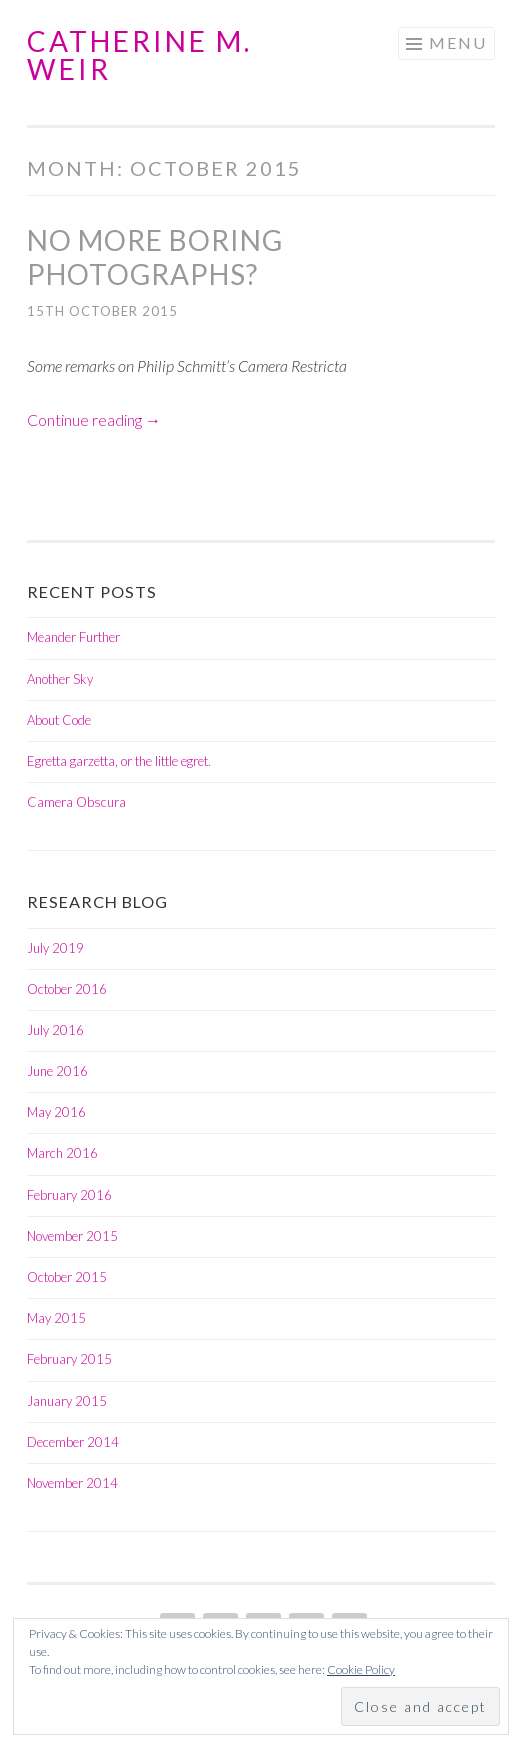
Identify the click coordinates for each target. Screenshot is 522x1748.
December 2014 (73, 1442)
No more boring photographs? (155, 257)
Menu (458, 42)
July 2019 (55, 948)
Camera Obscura (76, 802)
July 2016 (55, 1030)
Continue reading (94, 419)
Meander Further (73, 637)
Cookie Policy (361, 1669)
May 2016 (56, 1112)
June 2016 (57, 1071)
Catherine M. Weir (139, 55)
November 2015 (72, 1236)
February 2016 (69, 1195)
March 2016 (62, 1153)
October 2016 (67, 989)
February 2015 (69, 1359)
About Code (59, 720)
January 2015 (67, 1401)
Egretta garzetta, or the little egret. (119, 761)
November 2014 (72, 1483)
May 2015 (56, 1318)
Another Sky (60, 679)
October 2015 (67, 1277)
